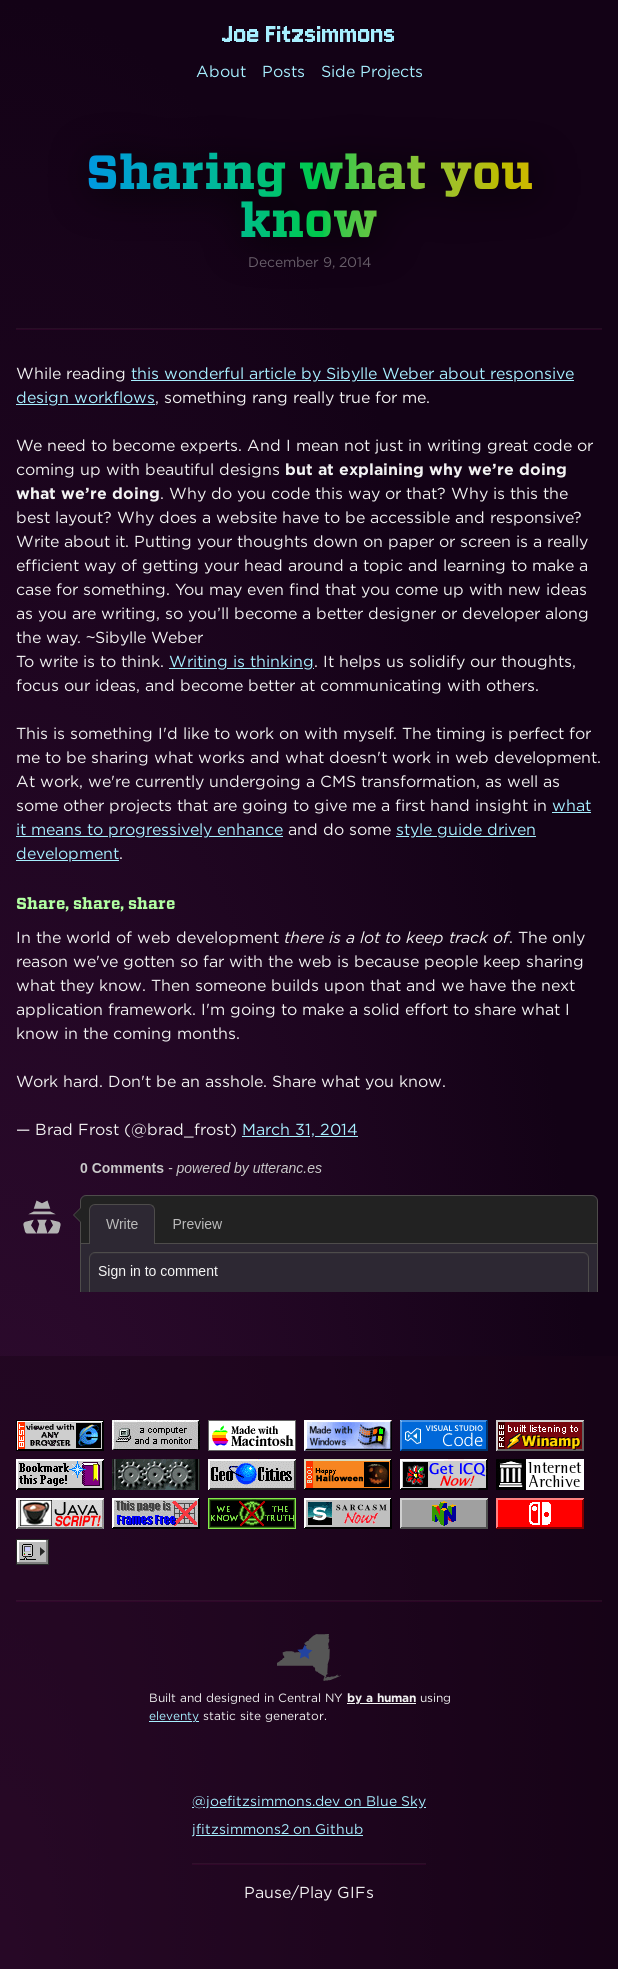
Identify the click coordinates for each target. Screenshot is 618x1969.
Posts (283, 71)
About (221, 71)
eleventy (174, 1715)
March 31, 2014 (300, 1129)
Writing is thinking (241, 661)
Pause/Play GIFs (309, 1892)
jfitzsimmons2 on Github (277, 1829)
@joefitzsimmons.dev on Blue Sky (309, 1801)
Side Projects (372, 71)
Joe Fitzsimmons (309, 34)
